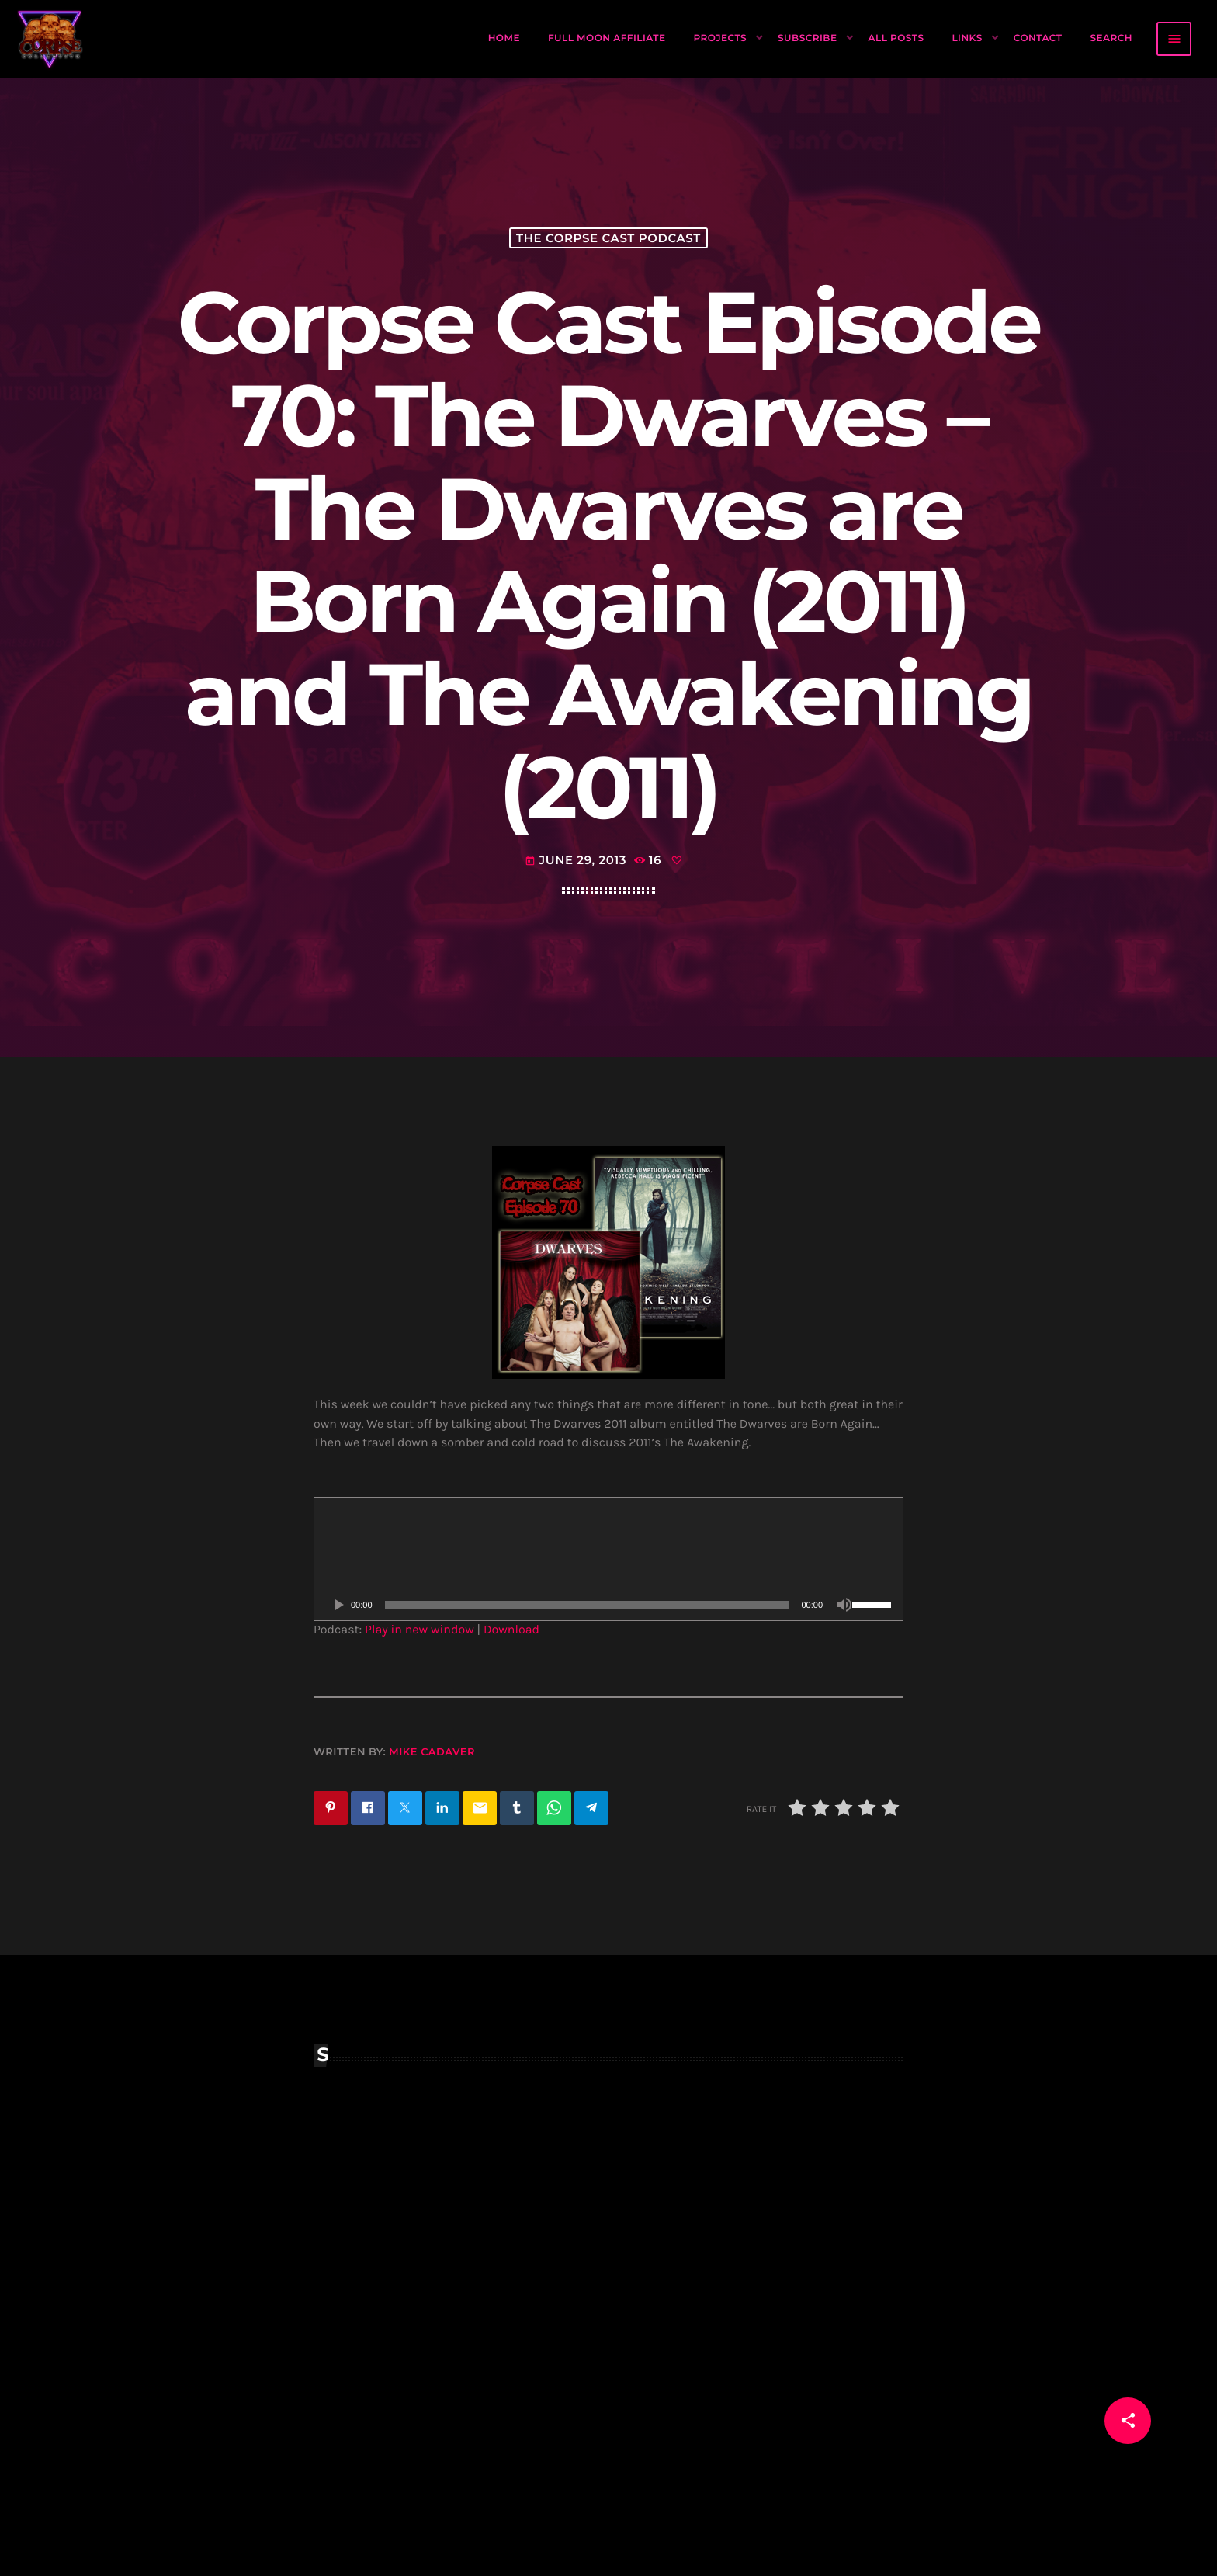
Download (511, 1630)
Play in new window (419, 1630)
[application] (608, 1559)
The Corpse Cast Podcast (608, 238)
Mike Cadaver (432, 1752)
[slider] (587, 1605)
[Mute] (844, 1604)
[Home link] (50, 39)
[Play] (338, 1604)
